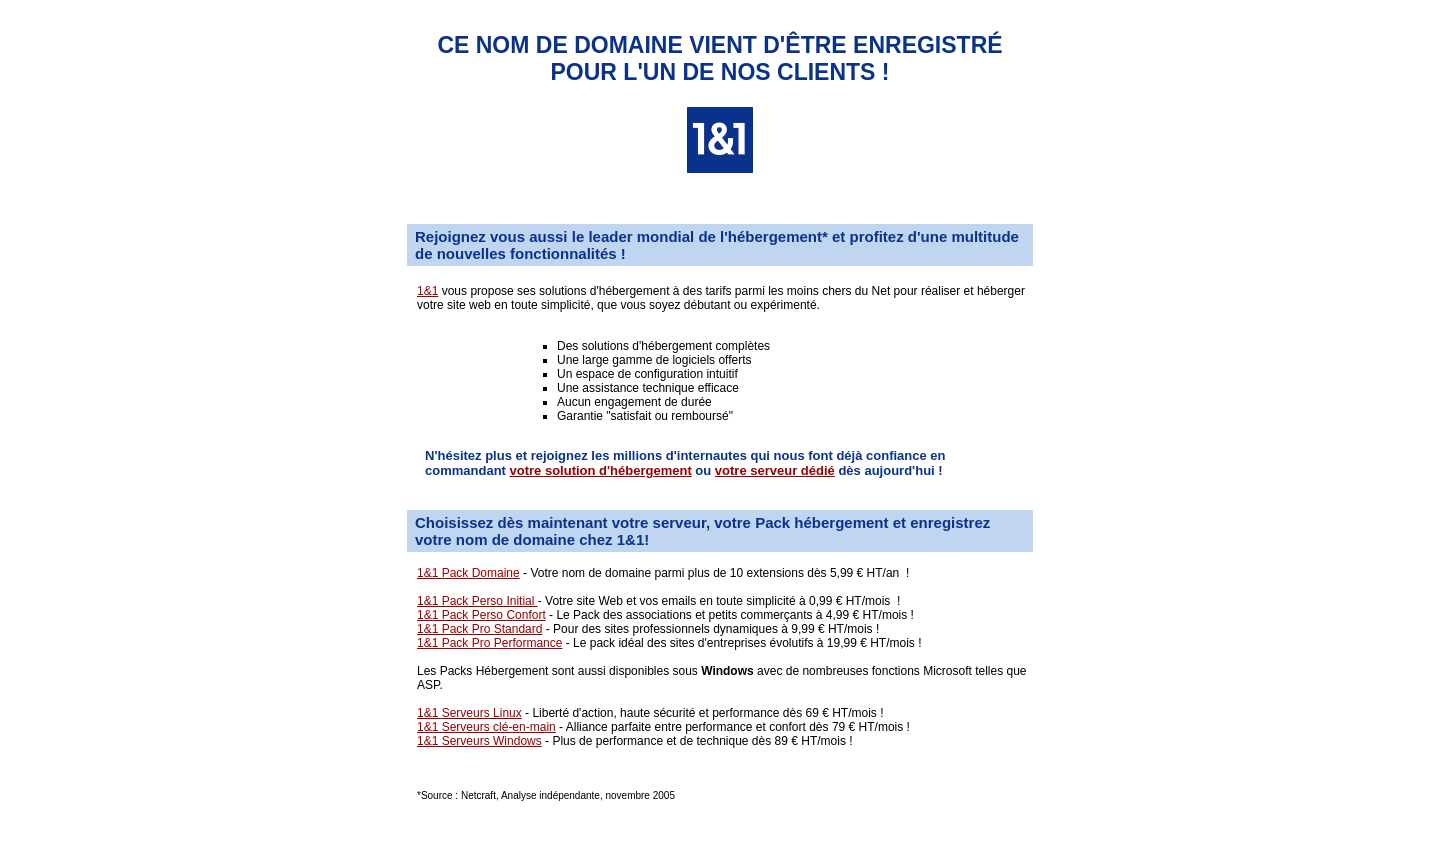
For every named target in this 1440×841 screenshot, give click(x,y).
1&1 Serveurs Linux (469, 713)
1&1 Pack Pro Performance (489, 643)
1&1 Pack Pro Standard (479, 629)
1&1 (427, 291)
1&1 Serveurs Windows (479, 741)
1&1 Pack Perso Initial (477, 601)
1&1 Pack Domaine (468, 573)
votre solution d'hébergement (601, 470)
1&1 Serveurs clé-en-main (486, 727)
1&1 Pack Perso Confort (481, 615)
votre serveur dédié (775, 470)
